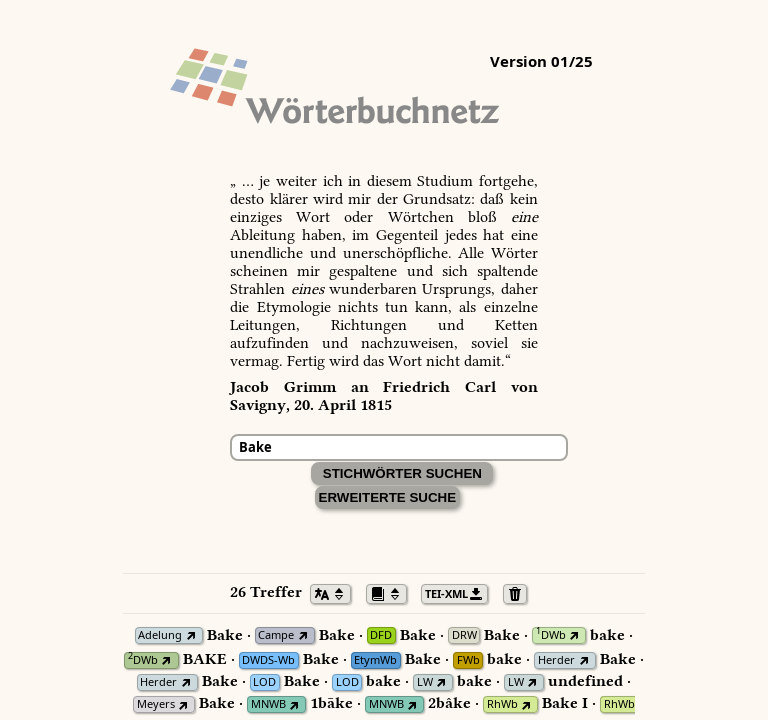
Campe (276, 635)
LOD (264, 682)
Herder (556, 660)
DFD (381, 635)
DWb (551, 635)
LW (425, 682)
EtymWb (375, 660)
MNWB (268, 704)
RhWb (502, 704)
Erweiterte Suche (388, 497)
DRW (464, 635)
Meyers (156, 704)
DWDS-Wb (268, 660)
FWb (468, 660)
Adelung (160, 635)
